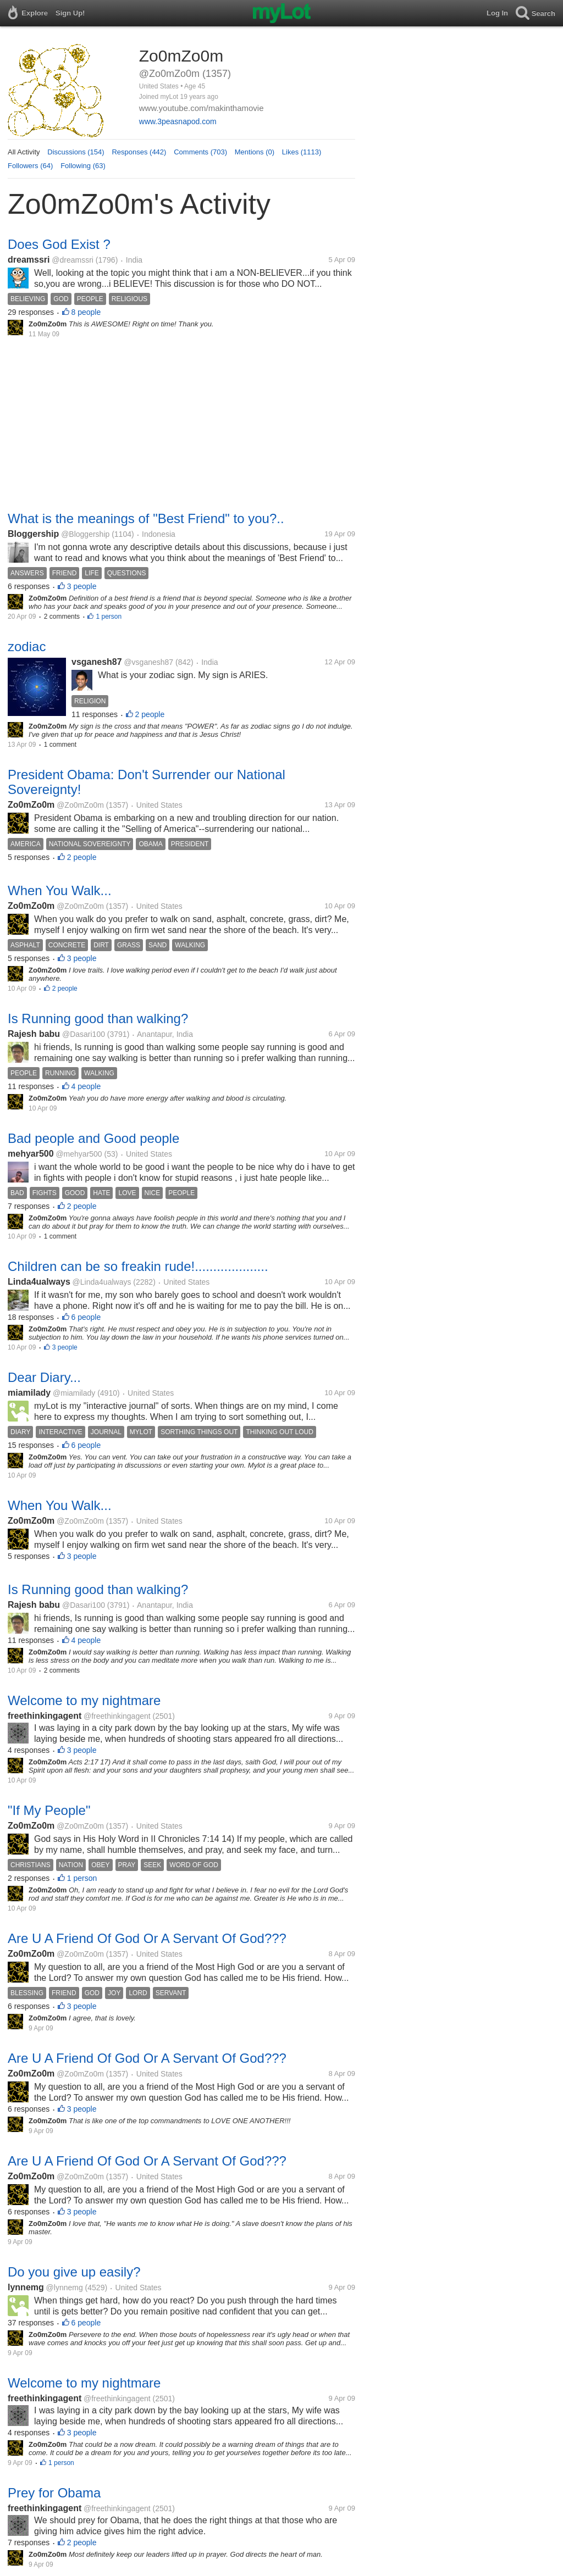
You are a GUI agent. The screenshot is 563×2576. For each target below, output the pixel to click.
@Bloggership (85, 534)
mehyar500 (31, 1153)
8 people (86, 312)
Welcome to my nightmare (84, 1700)
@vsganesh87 (148, 662)
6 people (86, 1317)
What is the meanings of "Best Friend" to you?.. (146, 518)
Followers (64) (30, 166)
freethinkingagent (44, 1715)
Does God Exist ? (59, 244)
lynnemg (26, 2287)
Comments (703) (200, 152)
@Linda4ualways (102, 1282)
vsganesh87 (96, 662)
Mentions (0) (254, 152)
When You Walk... (60, 890)
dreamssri (29, 259)
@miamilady (74, 1393)
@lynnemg (64, 2287)
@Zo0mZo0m (80, 805)
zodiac (27, 646)
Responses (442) (139, 152)
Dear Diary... (44, 1377)
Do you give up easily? (74, 2271)
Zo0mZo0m (31, 804)
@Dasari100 (83, 1034)
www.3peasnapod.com (178, 121)
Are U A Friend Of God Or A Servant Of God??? (147, 1938)
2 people (150, 714)
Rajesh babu (34, 1034)
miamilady (29, 1392)
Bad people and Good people (93, 1138)
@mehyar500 (79, 1154)
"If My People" (49, 1810)
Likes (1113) (302, 152)
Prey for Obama (54, 2492)
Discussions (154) (75, 152)
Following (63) (83, 166)
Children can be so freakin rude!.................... (138, 1266)
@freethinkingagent (117, 1716)
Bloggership (33, 533)
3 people (82, 586)
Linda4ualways (39, 1281)
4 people (86, 1086)
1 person (109, 616)
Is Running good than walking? (98, 1018)
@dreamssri (72, 260)
